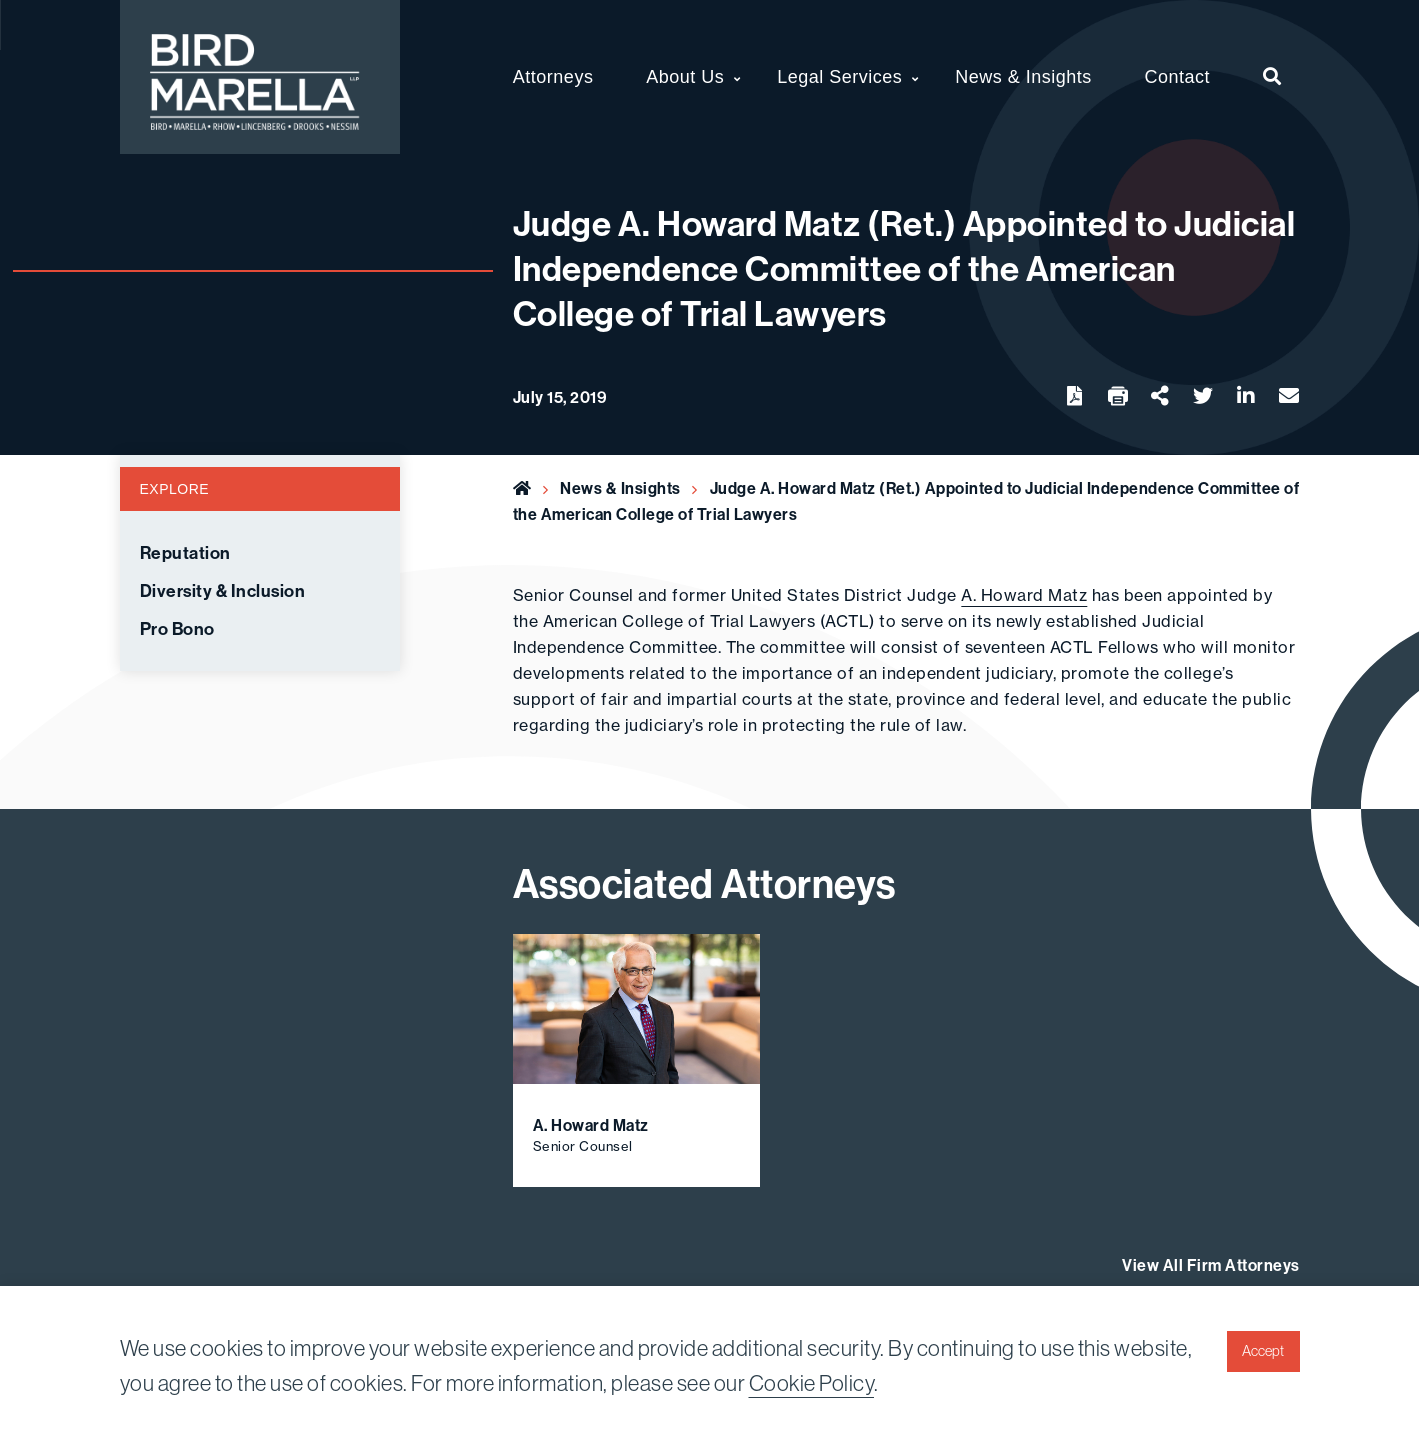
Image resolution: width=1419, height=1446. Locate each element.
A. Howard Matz (1024, 595)
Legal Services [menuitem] (839, 77)
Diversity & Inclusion (223, 591)
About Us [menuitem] (685, 77)
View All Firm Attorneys (1211, 1265)
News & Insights (620, 488)
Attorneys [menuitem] (553, 77)
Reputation (185, 553)
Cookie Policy (812, 1383)
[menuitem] (1272, 77)
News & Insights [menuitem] (1023, 77)
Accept (1263, 1351)
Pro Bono (177, 629)
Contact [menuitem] (1178, 77)
